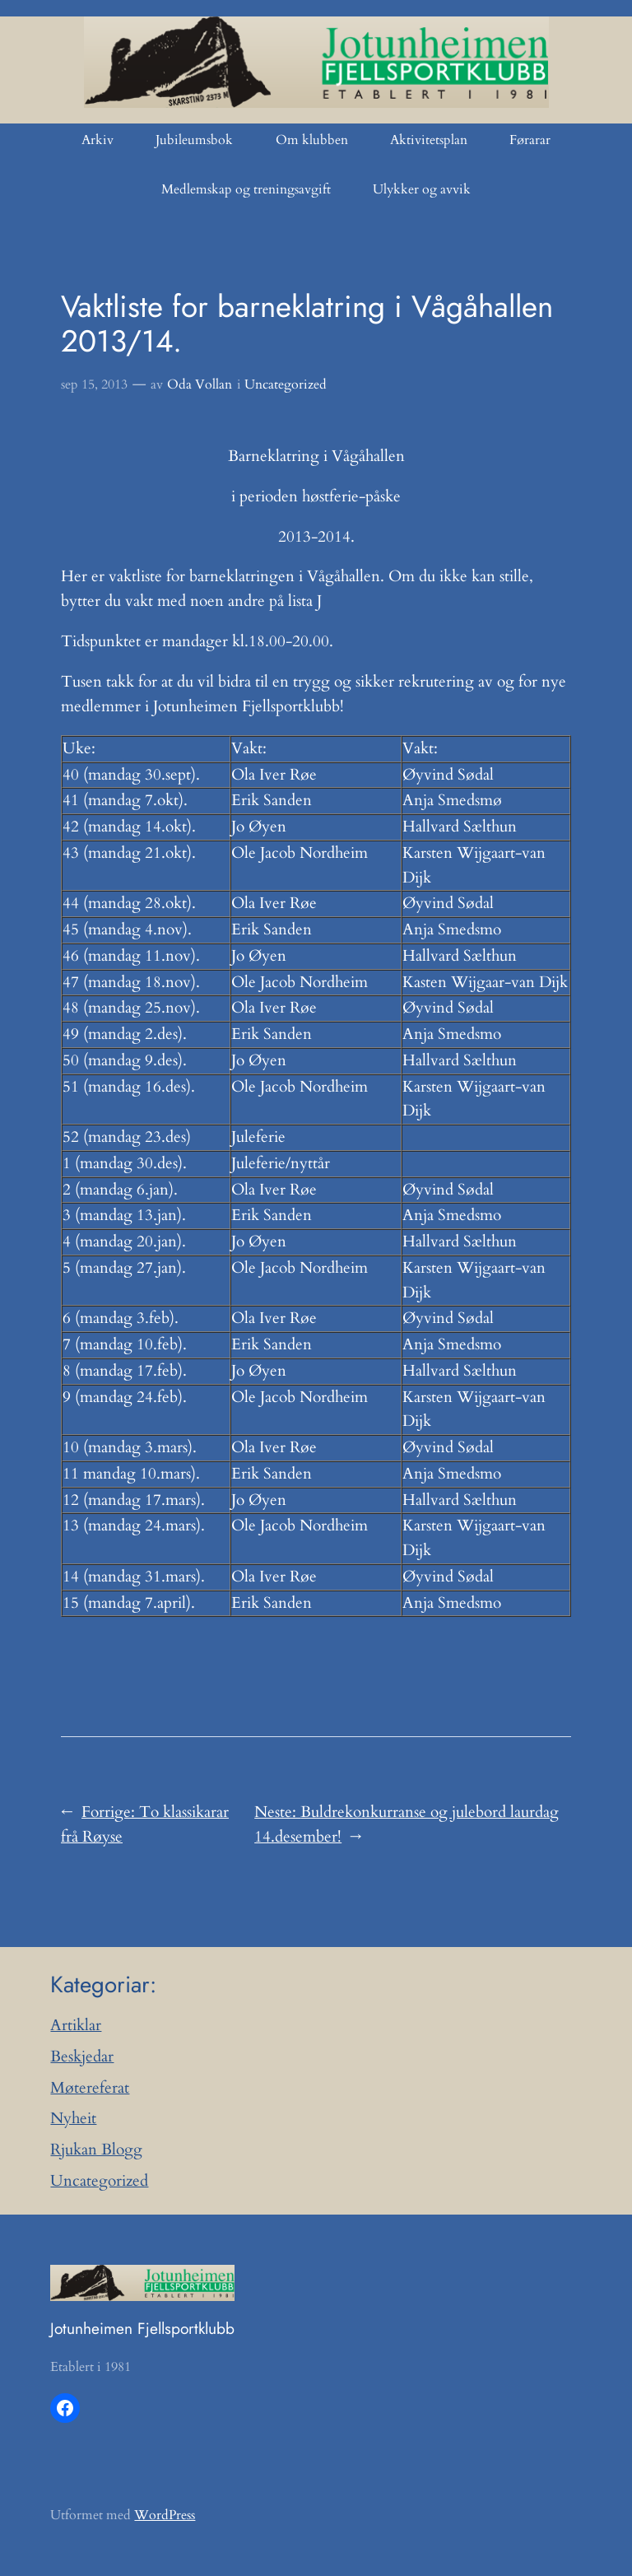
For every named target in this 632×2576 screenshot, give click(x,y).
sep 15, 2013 (94, 384)
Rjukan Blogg (96, 2149)
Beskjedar (82, 2056)
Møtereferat (89, 2088)
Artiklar (75, 2025)
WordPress (164, 2515)
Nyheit (73, 2118)
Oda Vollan (199, 384)
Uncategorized (285, 384)
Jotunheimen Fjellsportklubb (142, 2328)
